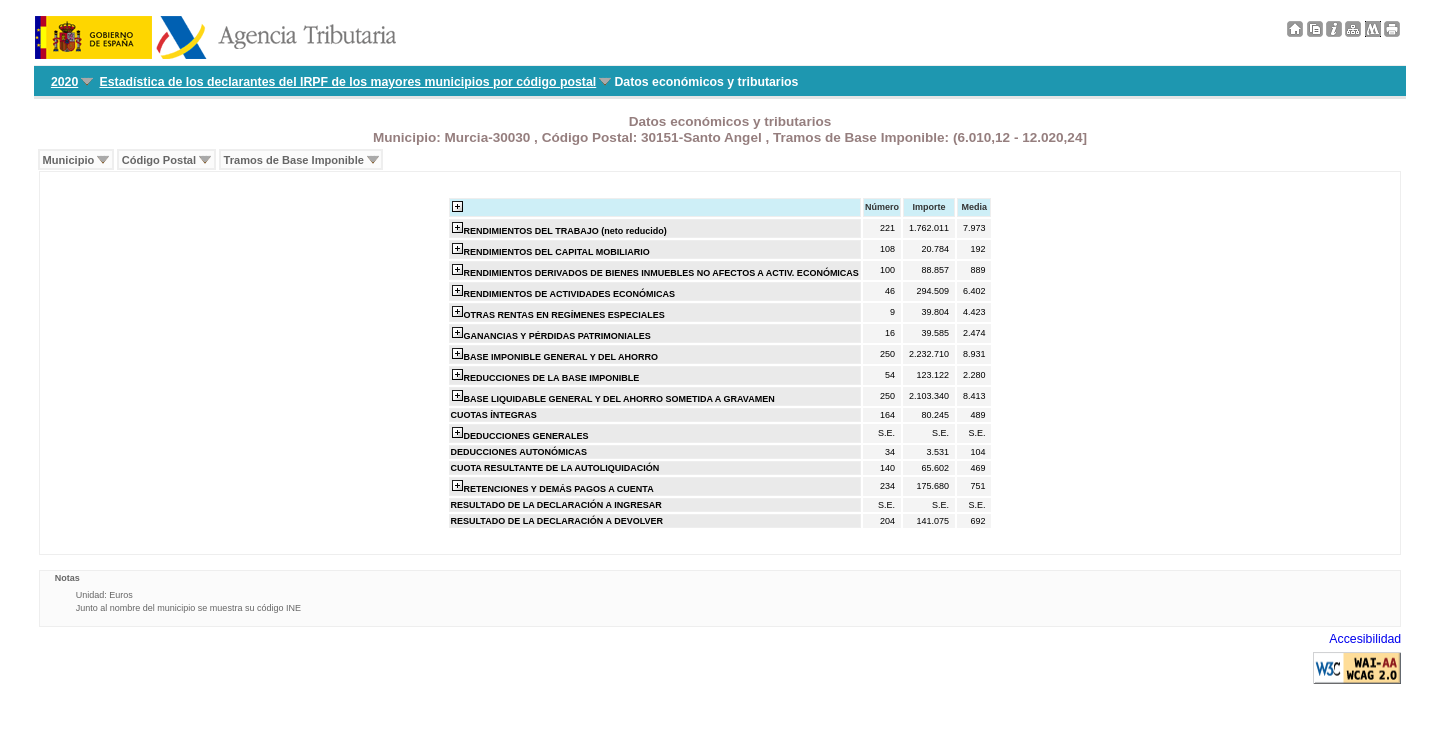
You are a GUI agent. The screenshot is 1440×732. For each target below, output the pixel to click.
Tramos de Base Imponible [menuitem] (294, 160)
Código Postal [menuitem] (159, 160)
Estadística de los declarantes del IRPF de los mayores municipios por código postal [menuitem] (348, 82)
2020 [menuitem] (64, 82)
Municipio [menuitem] (69, 160)
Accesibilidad (1365, 639)
